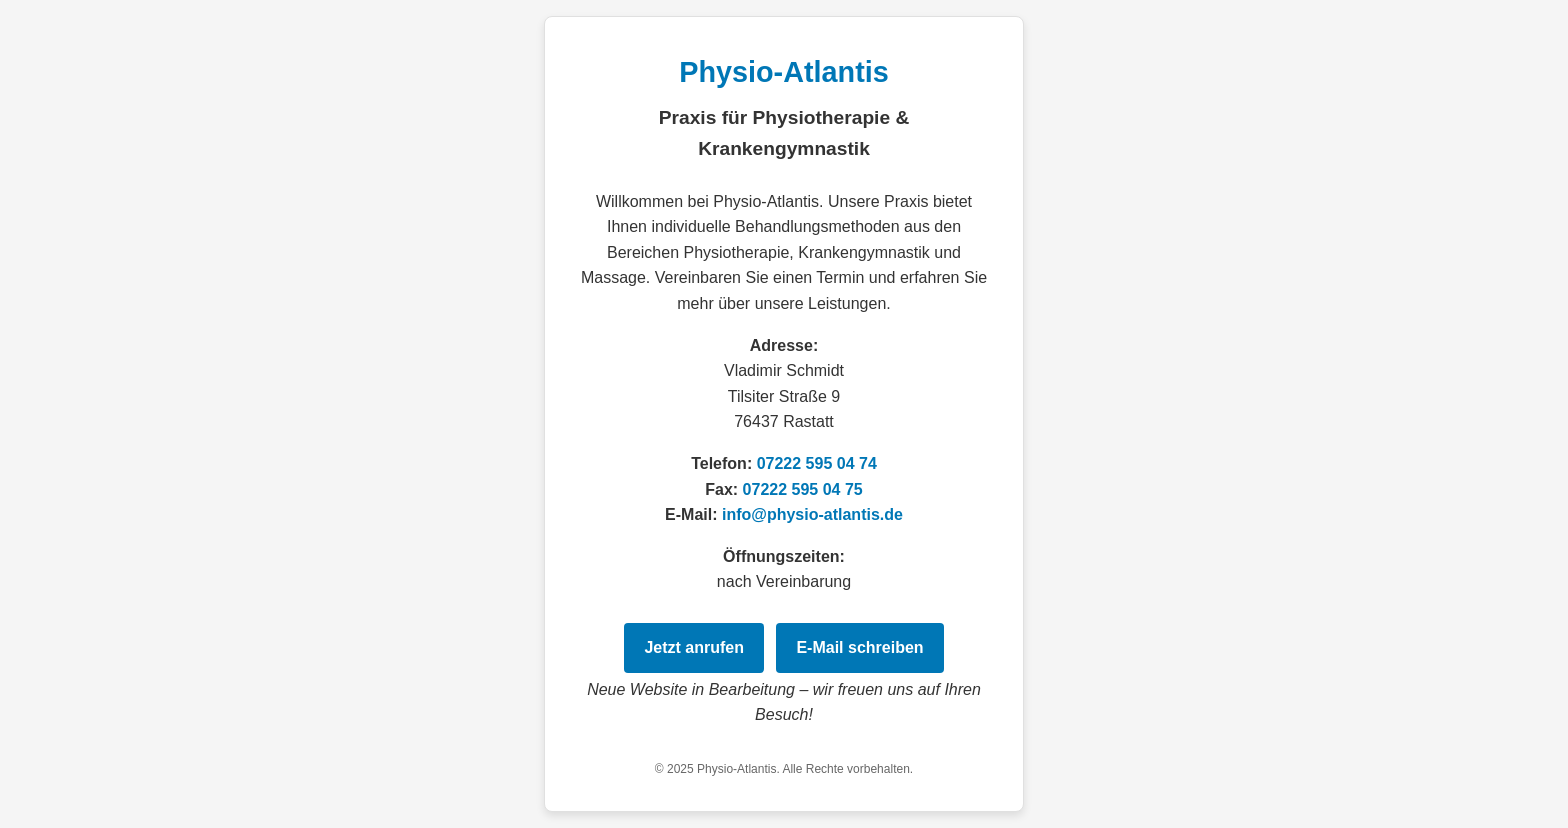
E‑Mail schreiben (859, 647)
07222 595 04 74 (817, 463)
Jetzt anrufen (694, 647)
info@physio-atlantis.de (812, 514)
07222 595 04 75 (803, 489)
